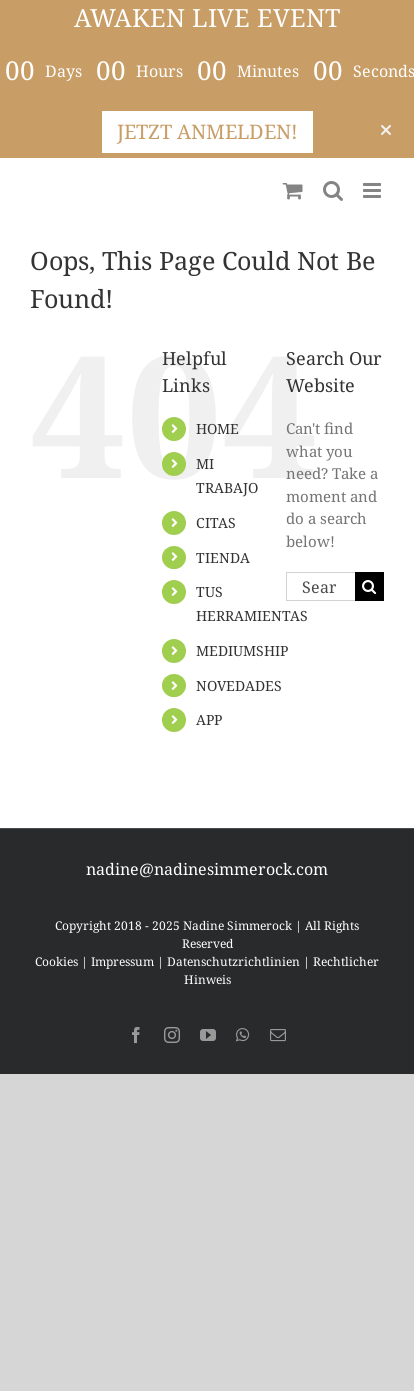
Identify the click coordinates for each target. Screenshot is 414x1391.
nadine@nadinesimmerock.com (207, 869)
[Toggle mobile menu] (373, 190)
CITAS (216, 522)
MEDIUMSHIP (242, 650)
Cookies (56, 961)
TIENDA (223, 557)
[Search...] (320, 586)
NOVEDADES (239, 685)
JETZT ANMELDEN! (207, 131)
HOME (217, 428)
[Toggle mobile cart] (293, 190)
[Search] (369, 586)
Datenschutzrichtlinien (233, 961)
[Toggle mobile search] (333, 190)
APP (209, 719)
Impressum (122, 961)
